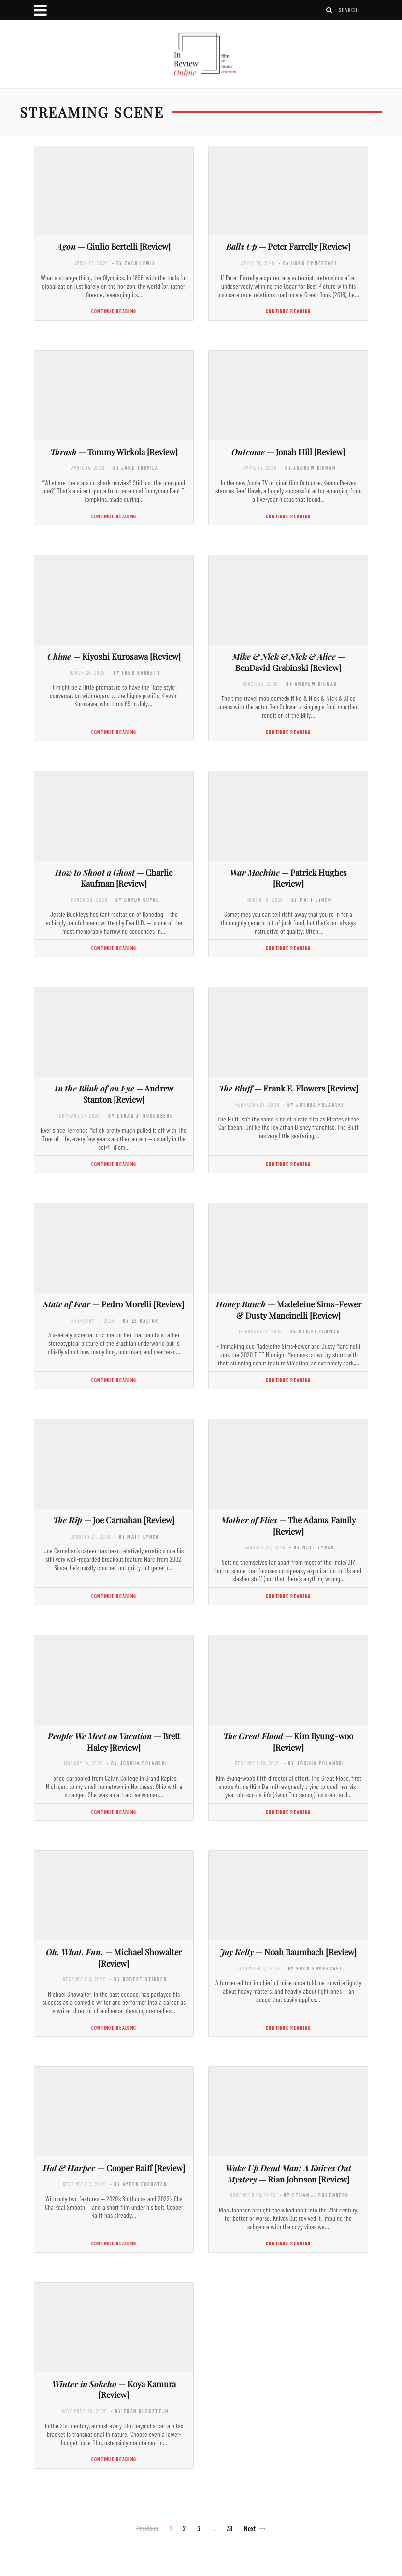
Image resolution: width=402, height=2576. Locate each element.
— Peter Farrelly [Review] (288, 246)
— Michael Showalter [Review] (114, 1957)
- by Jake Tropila (134, 467)
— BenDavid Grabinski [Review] (288, 662)
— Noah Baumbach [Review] (288, 1951)
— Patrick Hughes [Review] (288, 878)
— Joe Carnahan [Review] (113, 1520)
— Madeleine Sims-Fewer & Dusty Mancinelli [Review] (288, 1310)
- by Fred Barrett (135, 672)
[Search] (329, 10)
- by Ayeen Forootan (138, 2184)
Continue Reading (113, 311)
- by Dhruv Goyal (135, 899)
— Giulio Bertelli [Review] (114, 246)
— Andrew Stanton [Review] (114, 1094)
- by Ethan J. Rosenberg (138, 1115)
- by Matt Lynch (309, 899)
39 (229, 2528)
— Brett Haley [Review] (114, 1741)
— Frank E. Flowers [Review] (288, 1088)
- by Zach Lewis (134, 263)
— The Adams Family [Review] (288, 1526)
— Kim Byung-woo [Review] (288, 1741)
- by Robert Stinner (138, 1979)
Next (255, 2528)
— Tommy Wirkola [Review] (114, 451)
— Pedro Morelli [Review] (113, 1304)
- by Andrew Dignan (308, 467)
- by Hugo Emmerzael (308, 263)
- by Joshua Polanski (313, 1104)
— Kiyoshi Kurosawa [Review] (114, 656)
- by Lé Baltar (138, 1320)
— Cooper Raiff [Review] (114, 2167)
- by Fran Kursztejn (140, 2411)
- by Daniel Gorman (313, 1331)
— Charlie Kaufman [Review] (113, 878)
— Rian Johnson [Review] (288, 2173)
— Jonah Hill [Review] (288, 451)
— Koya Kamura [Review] (114, 2389)
